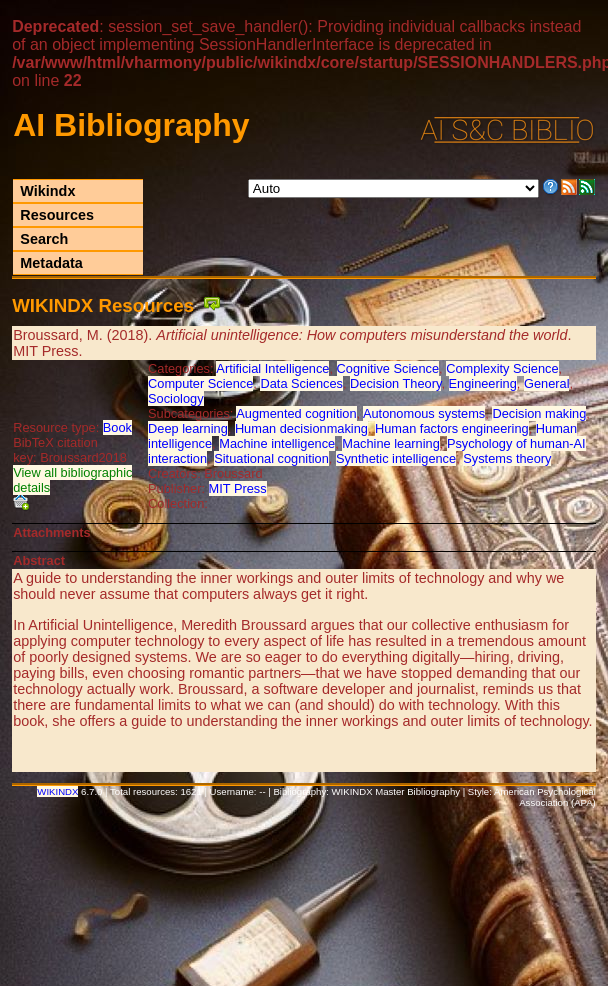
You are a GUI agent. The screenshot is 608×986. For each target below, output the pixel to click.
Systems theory (507, 458)
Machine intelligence (277, 443)
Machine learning (390, 443)
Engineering (483, 383)
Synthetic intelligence (396, 458)
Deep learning (188, 428)
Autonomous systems (424, 413)
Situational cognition (271, 458)
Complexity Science (502, 368)
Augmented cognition (296, 413)
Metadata (51, 263)
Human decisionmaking (301, 428)
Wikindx (47, 191)
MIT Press (238, 488)
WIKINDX (57, 791)
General (547, 383)
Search (44, 239)
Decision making (539, 413)
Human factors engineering (452, 428)
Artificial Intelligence (272, 368)
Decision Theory (395, 383)
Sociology (176, 398)
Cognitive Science (388, 368)
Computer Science (200, 383)
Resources (57, 215)
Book (117, 427)
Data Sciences (301, 383)
